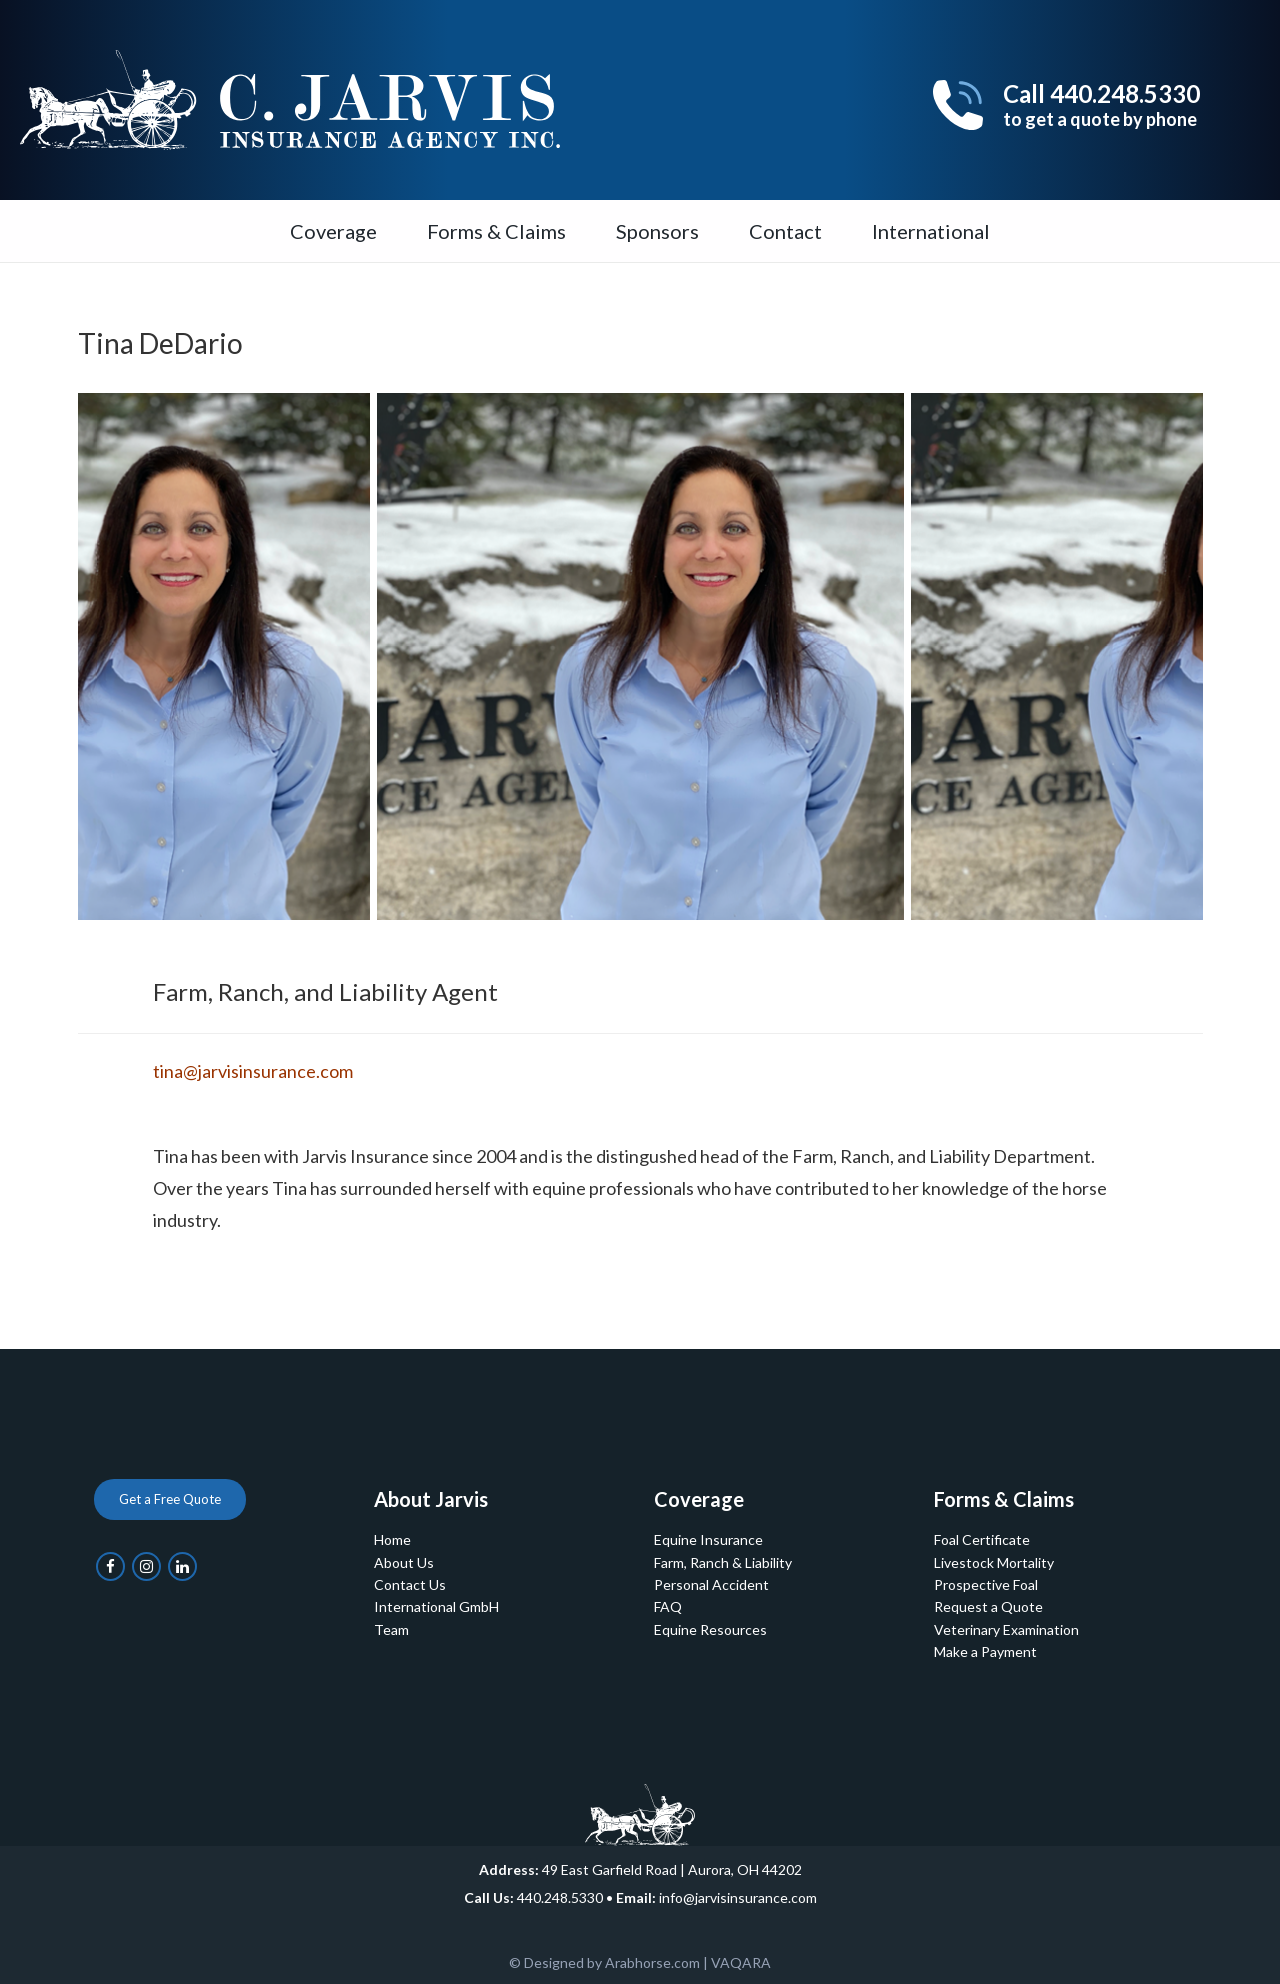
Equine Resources (710, 1629)
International (931, 231)
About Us (404, 1562)
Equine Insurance (708, 1539)
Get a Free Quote (170, 1499)
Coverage (333, 231)
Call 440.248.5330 (1101, 105)
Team (391, 1629)
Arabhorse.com (652, 1962)
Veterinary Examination (1006, 1629)
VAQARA (741, 1962)
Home (392, 1539)
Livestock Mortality (994, 1562)
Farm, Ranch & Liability (723, 1562)
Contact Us (410, 1584)
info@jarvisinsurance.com (738, 1897)
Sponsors (657, 231)
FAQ (668, 1606)
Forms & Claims (496, 231)
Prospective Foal (986, 1584)
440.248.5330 (560, 1897)
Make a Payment (985, 1651)
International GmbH (436, 1606)
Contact (785, 231)
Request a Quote (988, 1606)
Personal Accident (711, 1584)
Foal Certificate (982, 1539)
